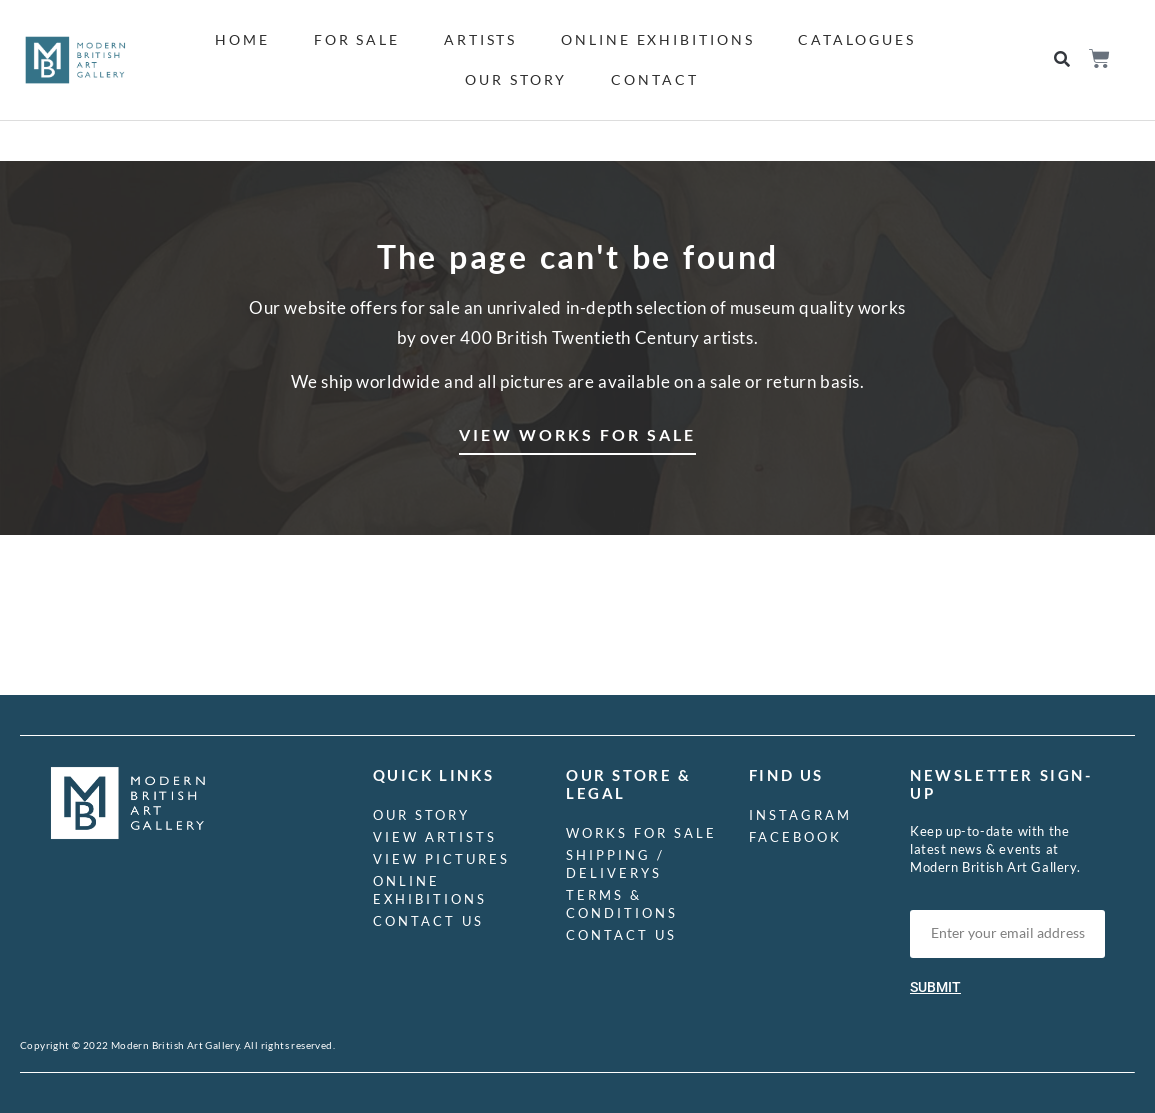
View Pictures (441, 859)
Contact (654, 79)
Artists (480, 39)
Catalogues (856, 39)
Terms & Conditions (622, 904)
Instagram (800, 815)
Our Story (516, 79)
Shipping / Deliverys (615, 864)
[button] (1062, 60)
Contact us (428, 921)
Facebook (795, 837)
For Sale (357, 39)
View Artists (435, 837)
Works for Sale (641, 833)
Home (242, 39)
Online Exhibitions (657, 39)
